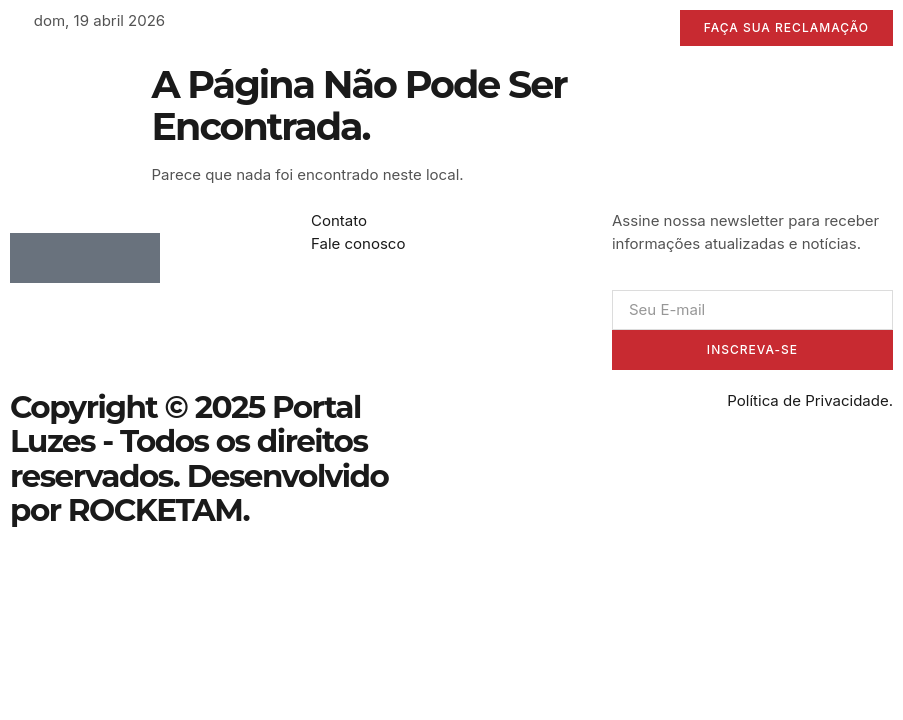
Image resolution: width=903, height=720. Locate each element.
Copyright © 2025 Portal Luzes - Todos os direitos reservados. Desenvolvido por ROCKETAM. (199, 458)
